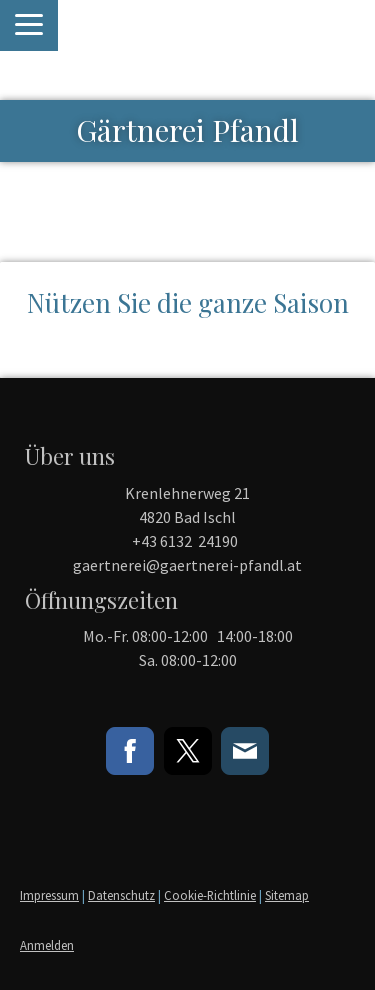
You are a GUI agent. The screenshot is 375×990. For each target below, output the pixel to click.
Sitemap (287, 895)
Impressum (49, 895)
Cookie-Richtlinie (210, 895)
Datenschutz (121, 895)
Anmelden (47, 945)
